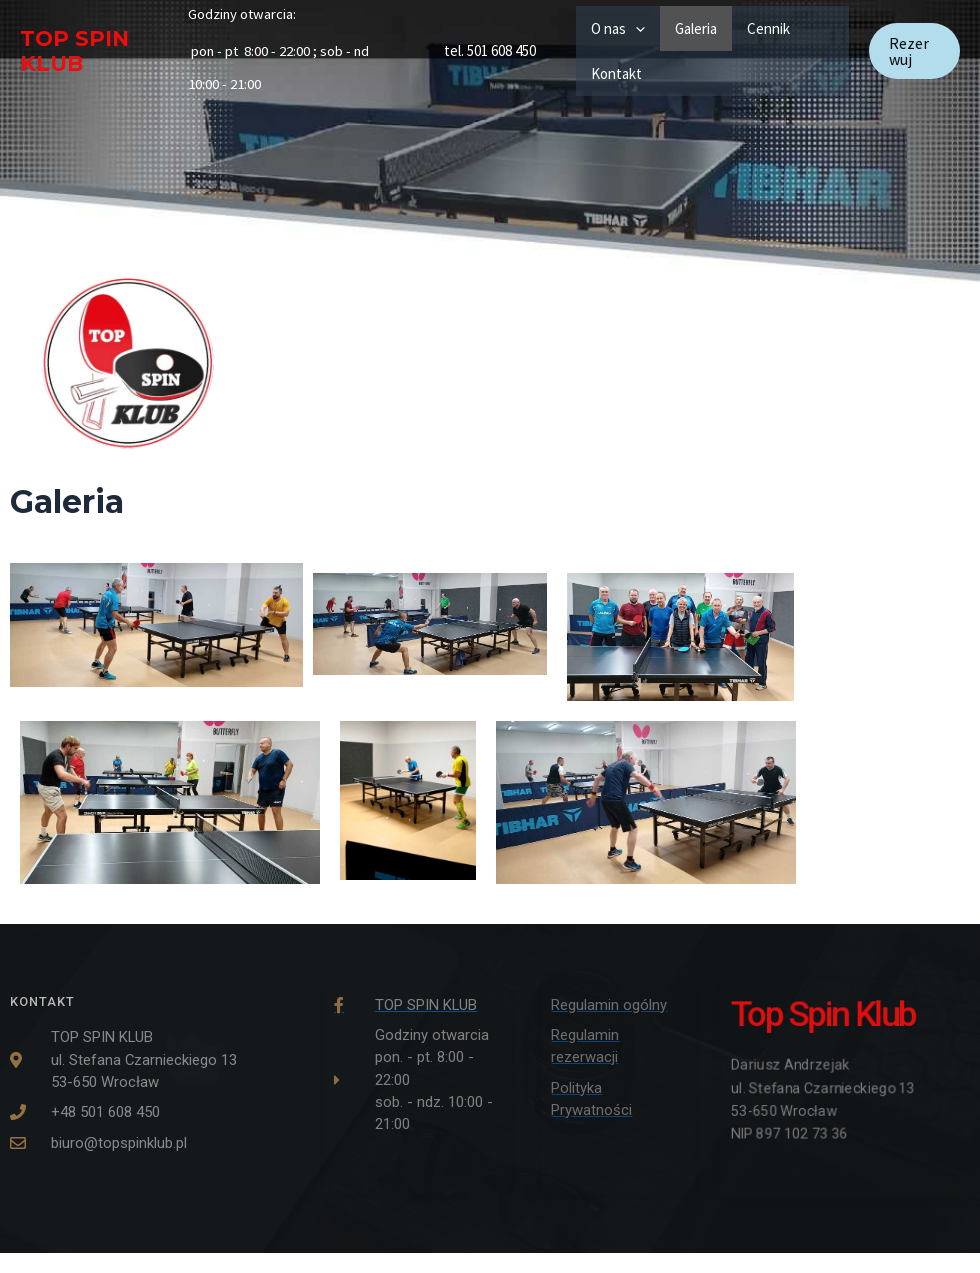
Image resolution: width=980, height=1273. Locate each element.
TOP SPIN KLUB (74, 51)
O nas (618, 28)
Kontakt (616, 73)
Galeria (696, 28)
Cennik (768, 28)
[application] (635, 28)
